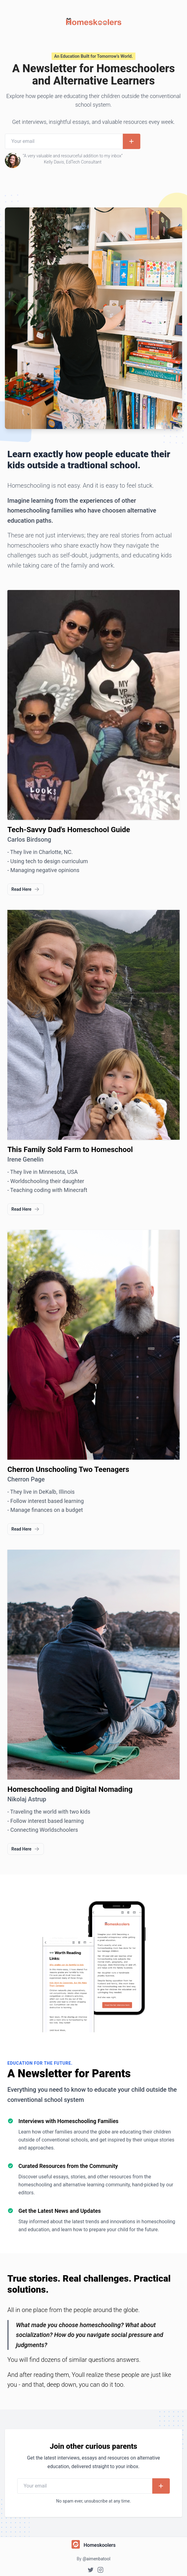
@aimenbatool (96, 2558)
